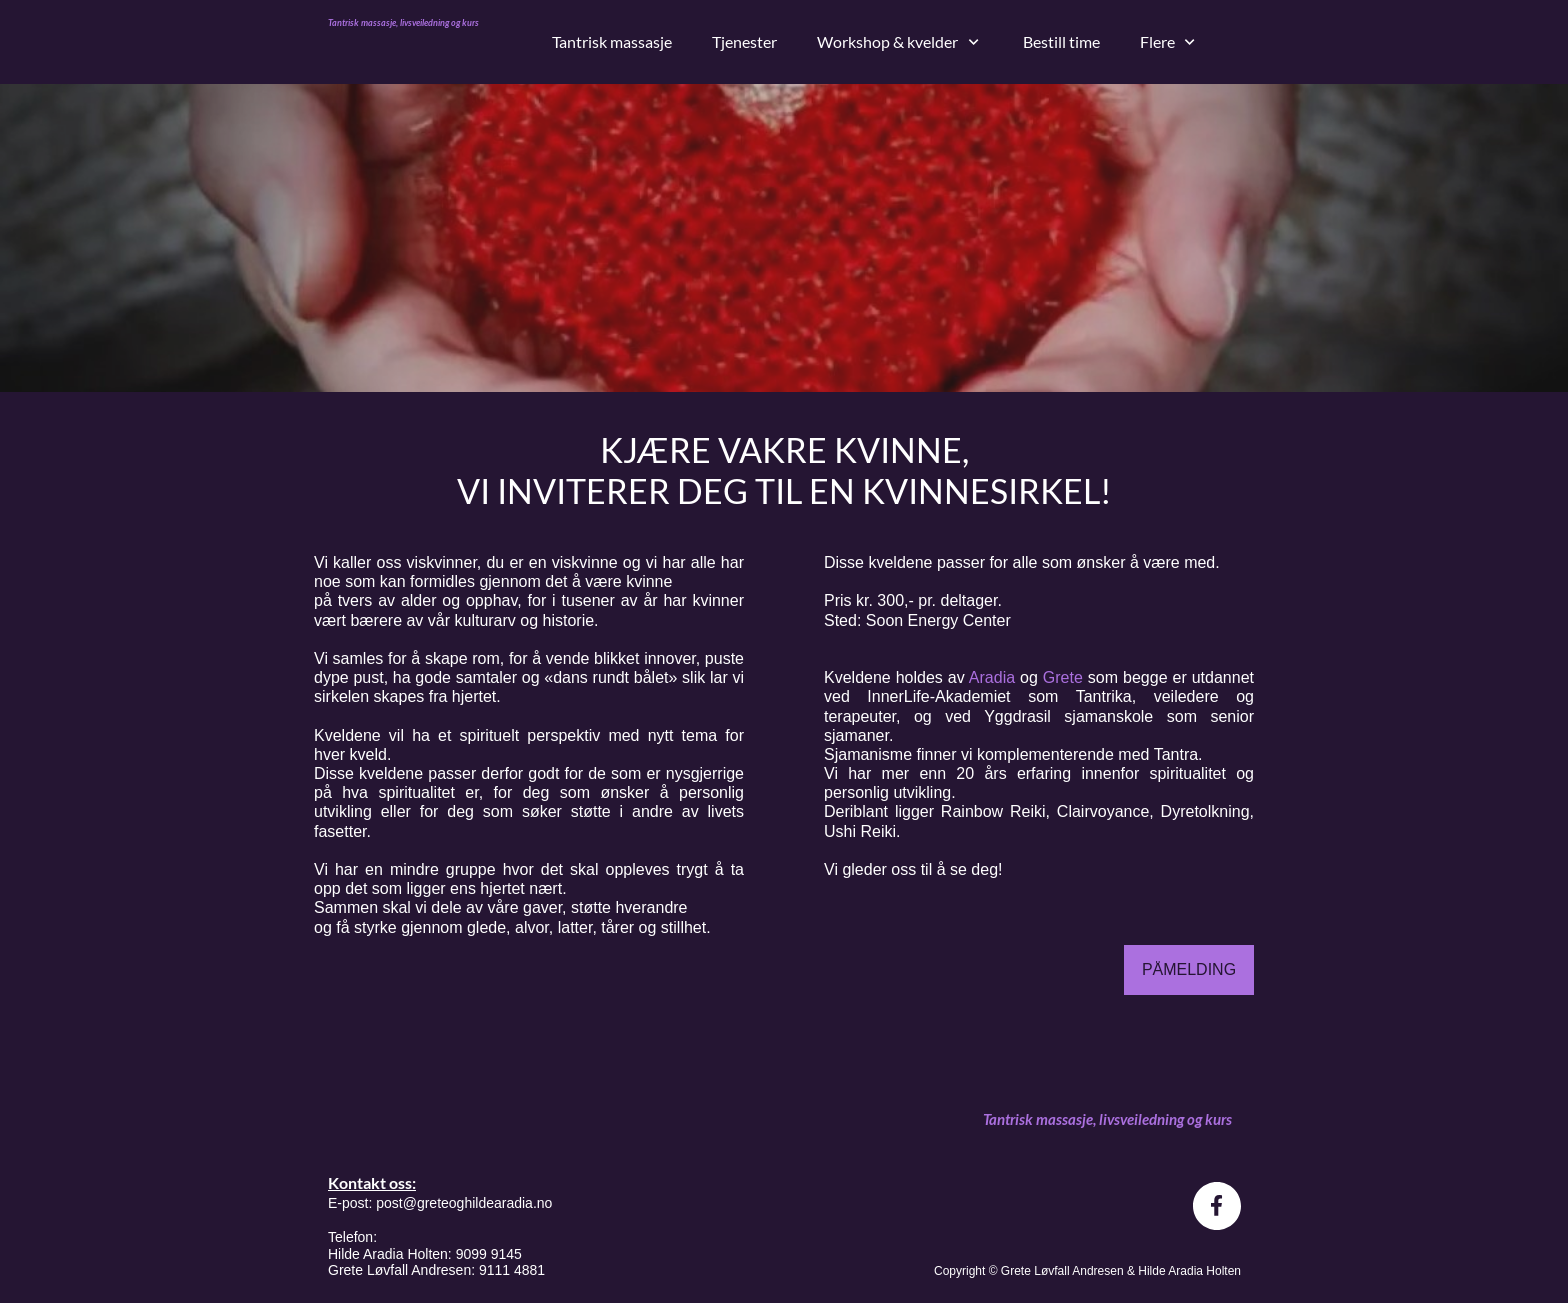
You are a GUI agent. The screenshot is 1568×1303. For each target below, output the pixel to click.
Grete (1065, 677)
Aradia (994, 677)
